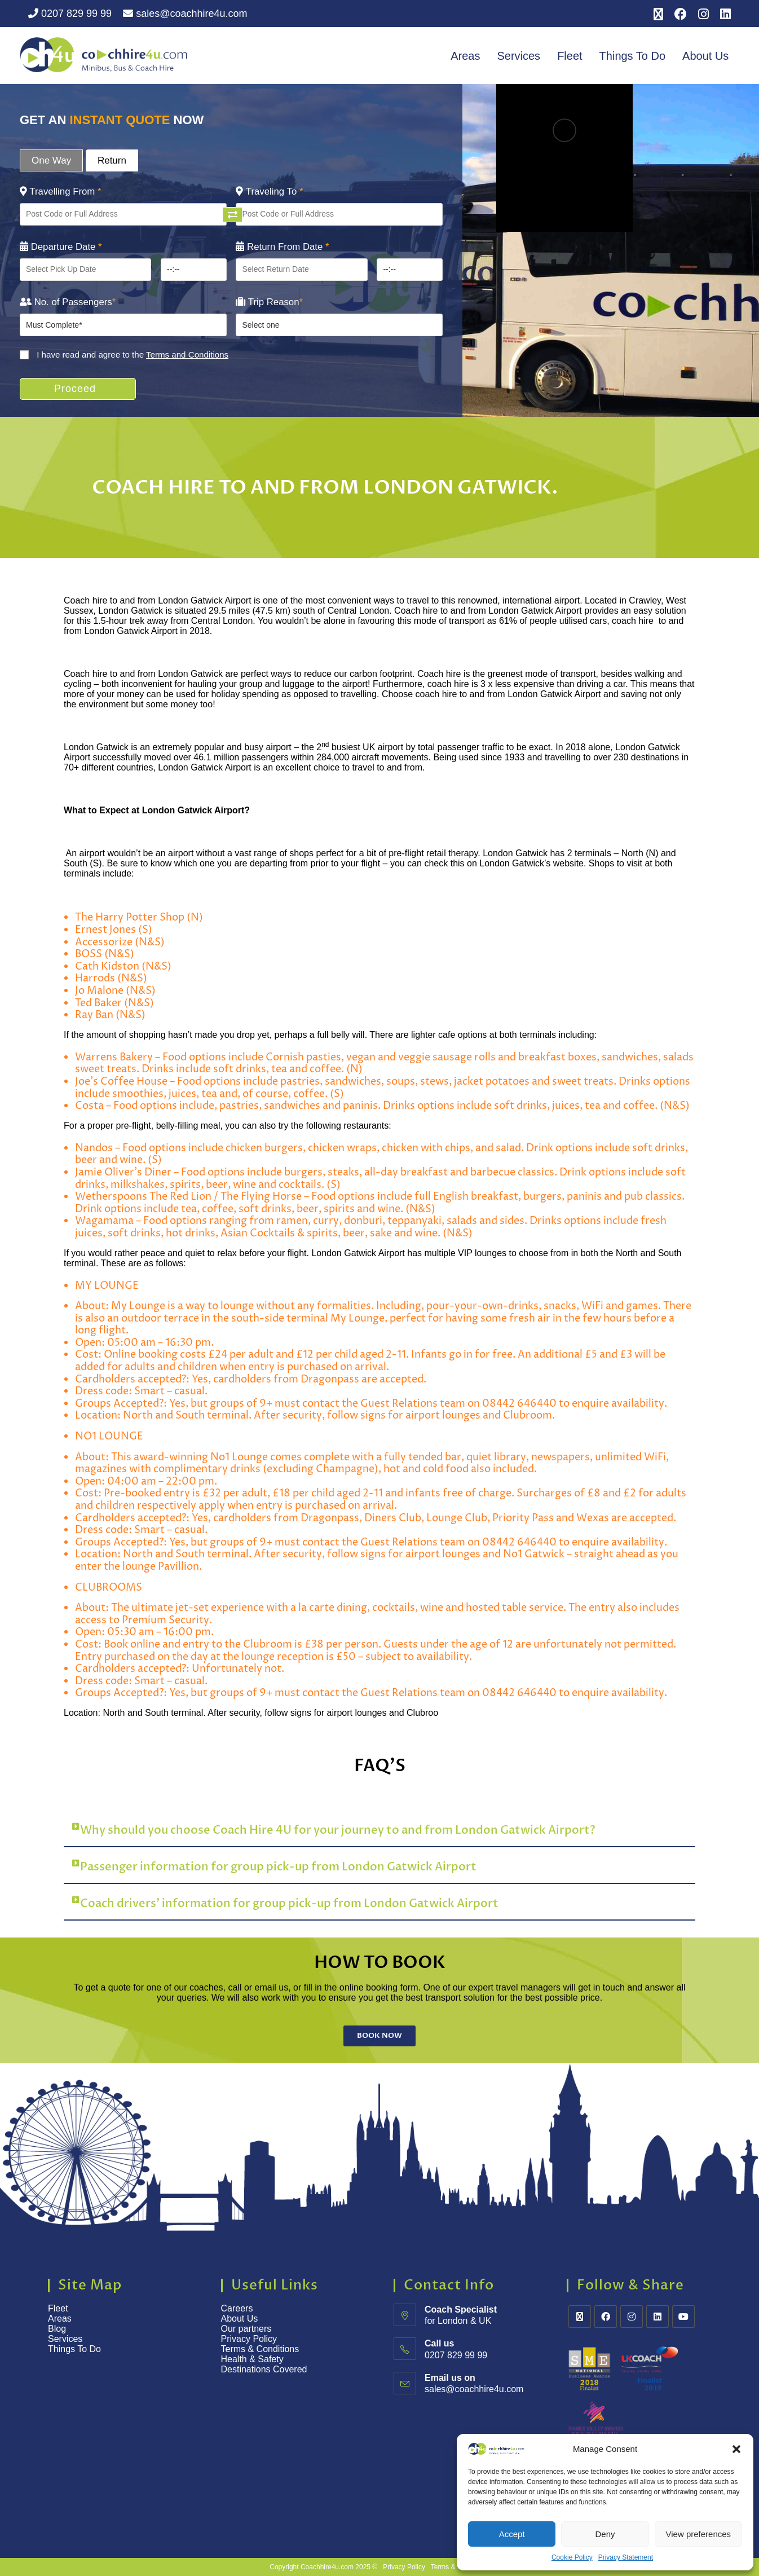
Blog (57, 2328)
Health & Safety (252, 2359)
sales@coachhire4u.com (185, 13)
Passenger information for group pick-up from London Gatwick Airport (278, 1866)
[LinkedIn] (657, 2316)
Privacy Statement (625, 2557)
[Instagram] (631, 2316)
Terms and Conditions (187, 354)
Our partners (246, 2328)
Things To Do (632, 56)
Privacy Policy (249, 2339)
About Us (705, 56)
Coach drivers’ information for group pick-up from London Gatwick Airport (289, 1903)
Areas (465, 56)
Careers (237, 2308)
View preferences (698, 2534)
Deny (605, 2534)
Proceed (75, 388)
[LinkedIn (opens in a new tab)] (722, 14)
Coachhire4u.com (327, 2567)
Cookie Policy (572, 2557)
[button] (736, 2449)
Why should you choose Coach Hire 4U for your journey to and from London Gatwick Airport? (337, 1830)
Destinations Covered (264, 2369)
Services (518, 56)
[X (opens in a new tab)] (658, 14)
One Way (51, 160)
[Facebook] (605, 2316)
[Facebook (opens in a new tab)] (680, 14)
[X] (579, 2316)
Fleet (569, 56)
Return (112, 160)
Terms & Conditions (261, 2349)
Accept (512, 2534)
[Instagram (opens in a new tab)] (703, 14)
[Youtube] (683, 2316)
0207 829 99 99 (70, 13)
